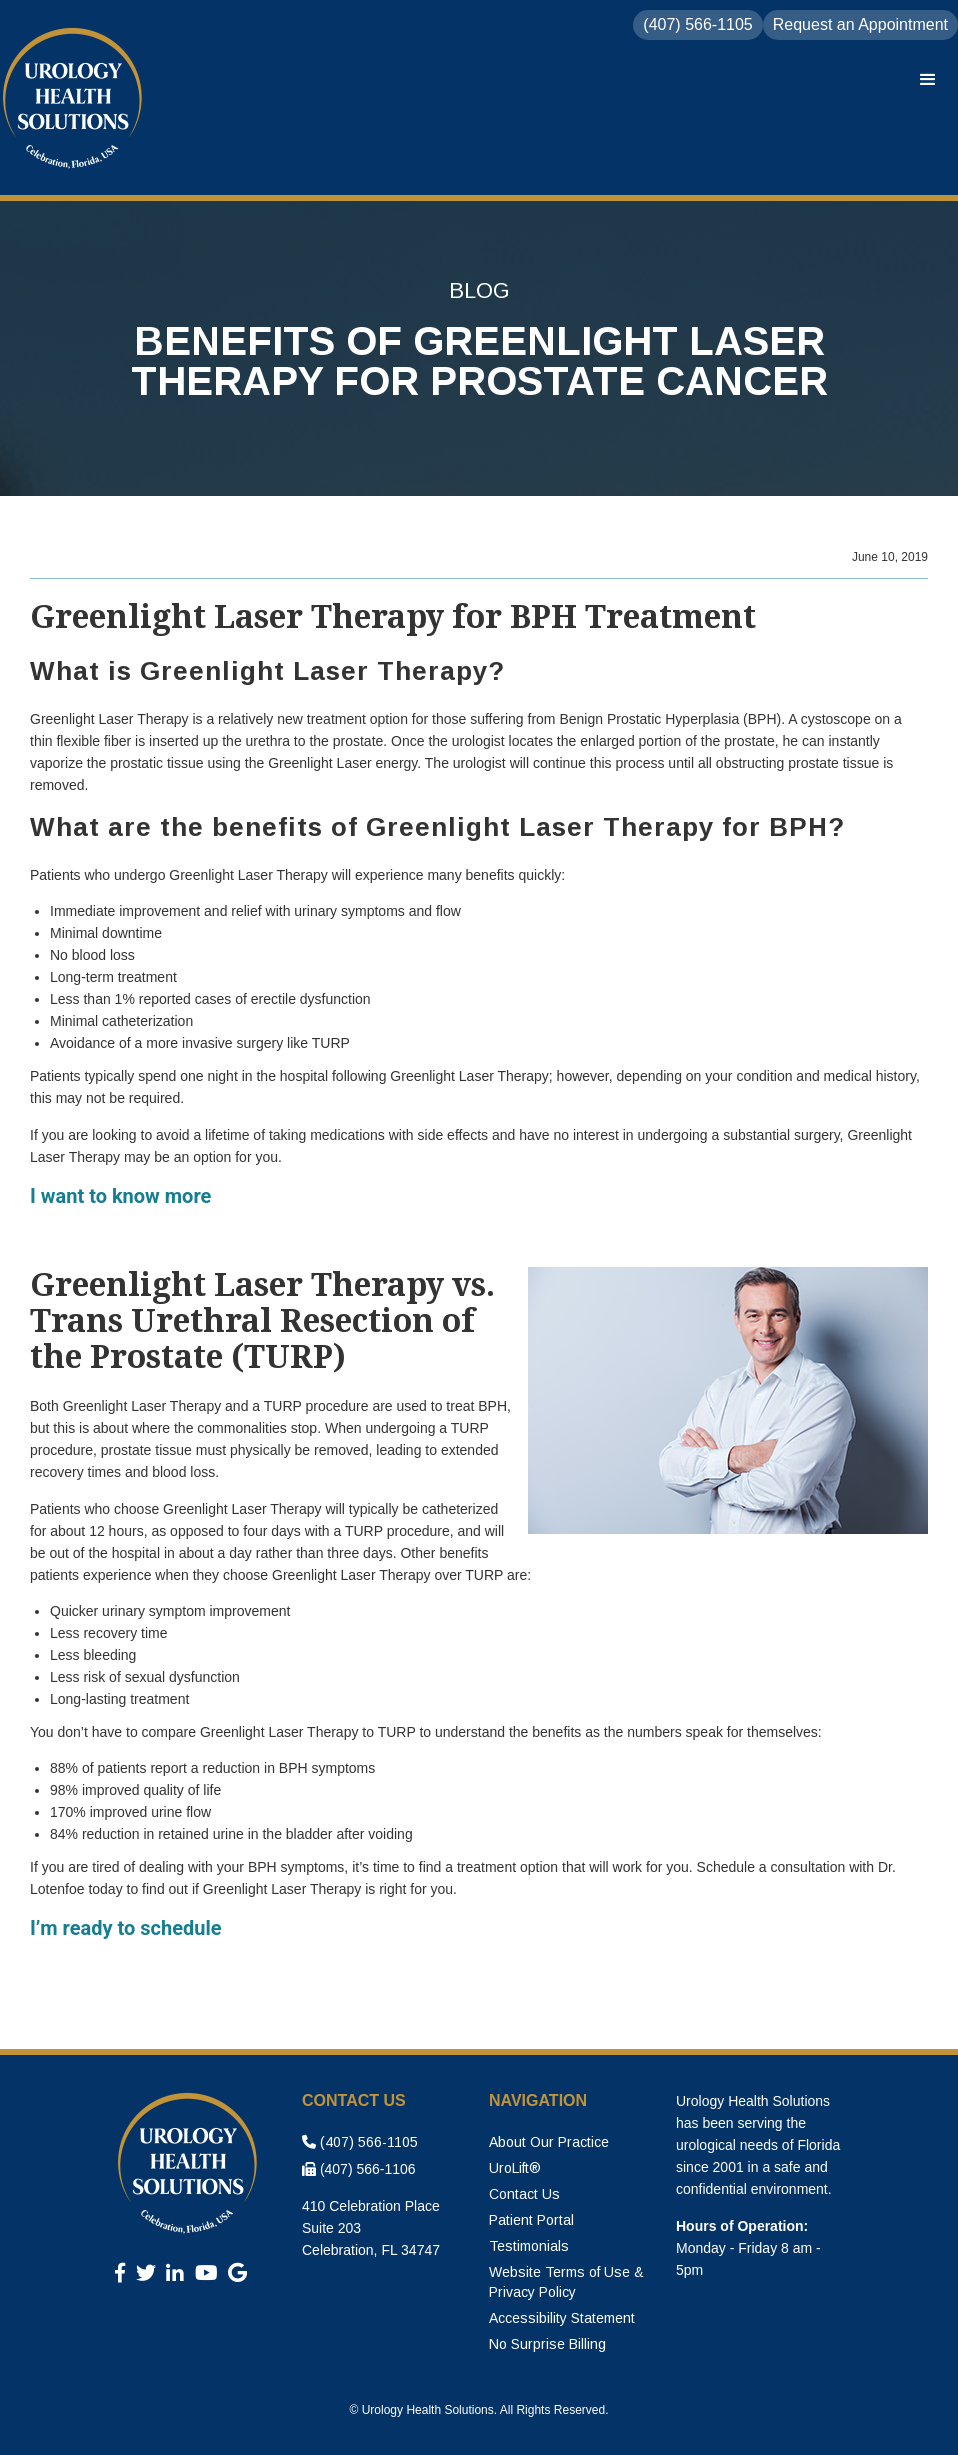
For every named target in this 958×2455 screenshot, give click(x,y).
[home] (75, 100)
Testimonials (529, 2246)
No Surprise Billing (547, 2344)
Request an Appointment (860, 24)
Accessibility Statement (562, 2318)
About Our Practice (549, 2142)
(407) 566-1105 (360, 2142)
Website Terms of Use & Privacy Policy (566, 2282)
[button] (928, 80)
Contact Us (524, 2194)
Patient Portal (531, 2220)
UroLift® (515, 2168)
